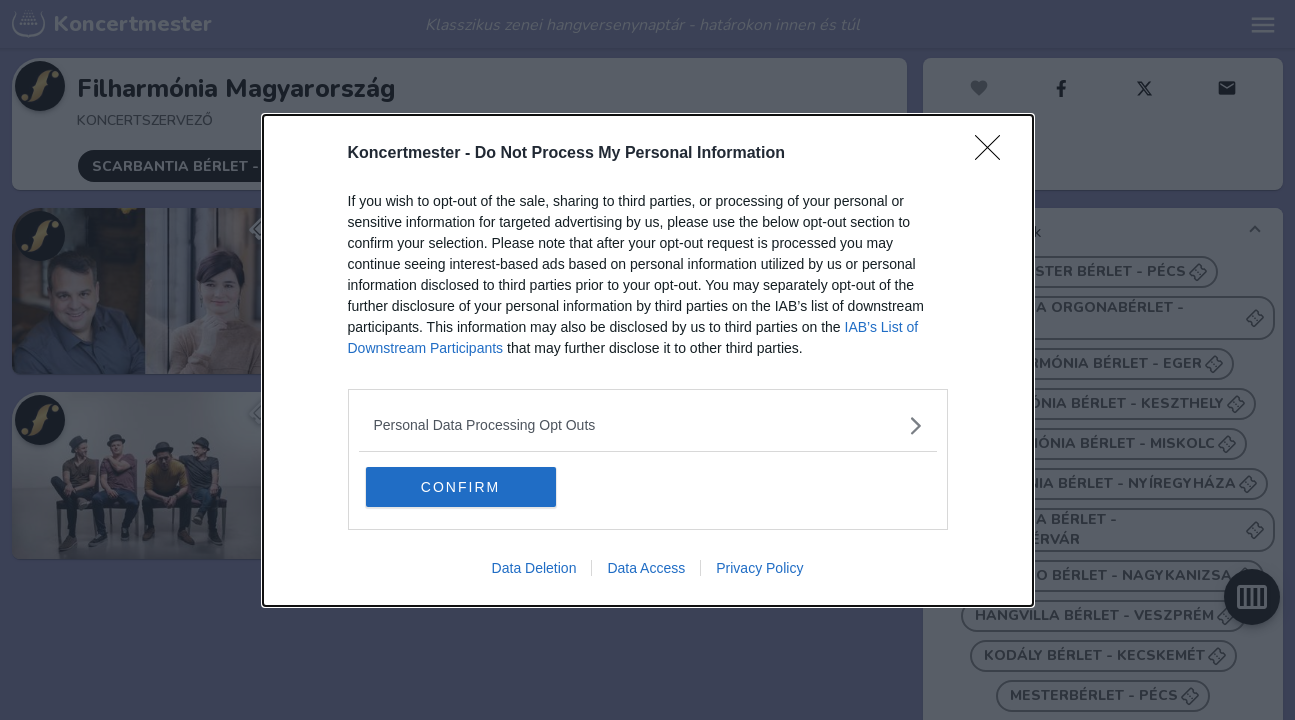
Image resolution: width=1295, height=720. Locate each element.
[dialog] (648, 360)
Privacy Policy (759, 568)
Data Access (646, 568)
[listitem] (648, 425)
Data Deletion (534, 568)
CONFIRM (460, 487)
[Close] (994, 154)
